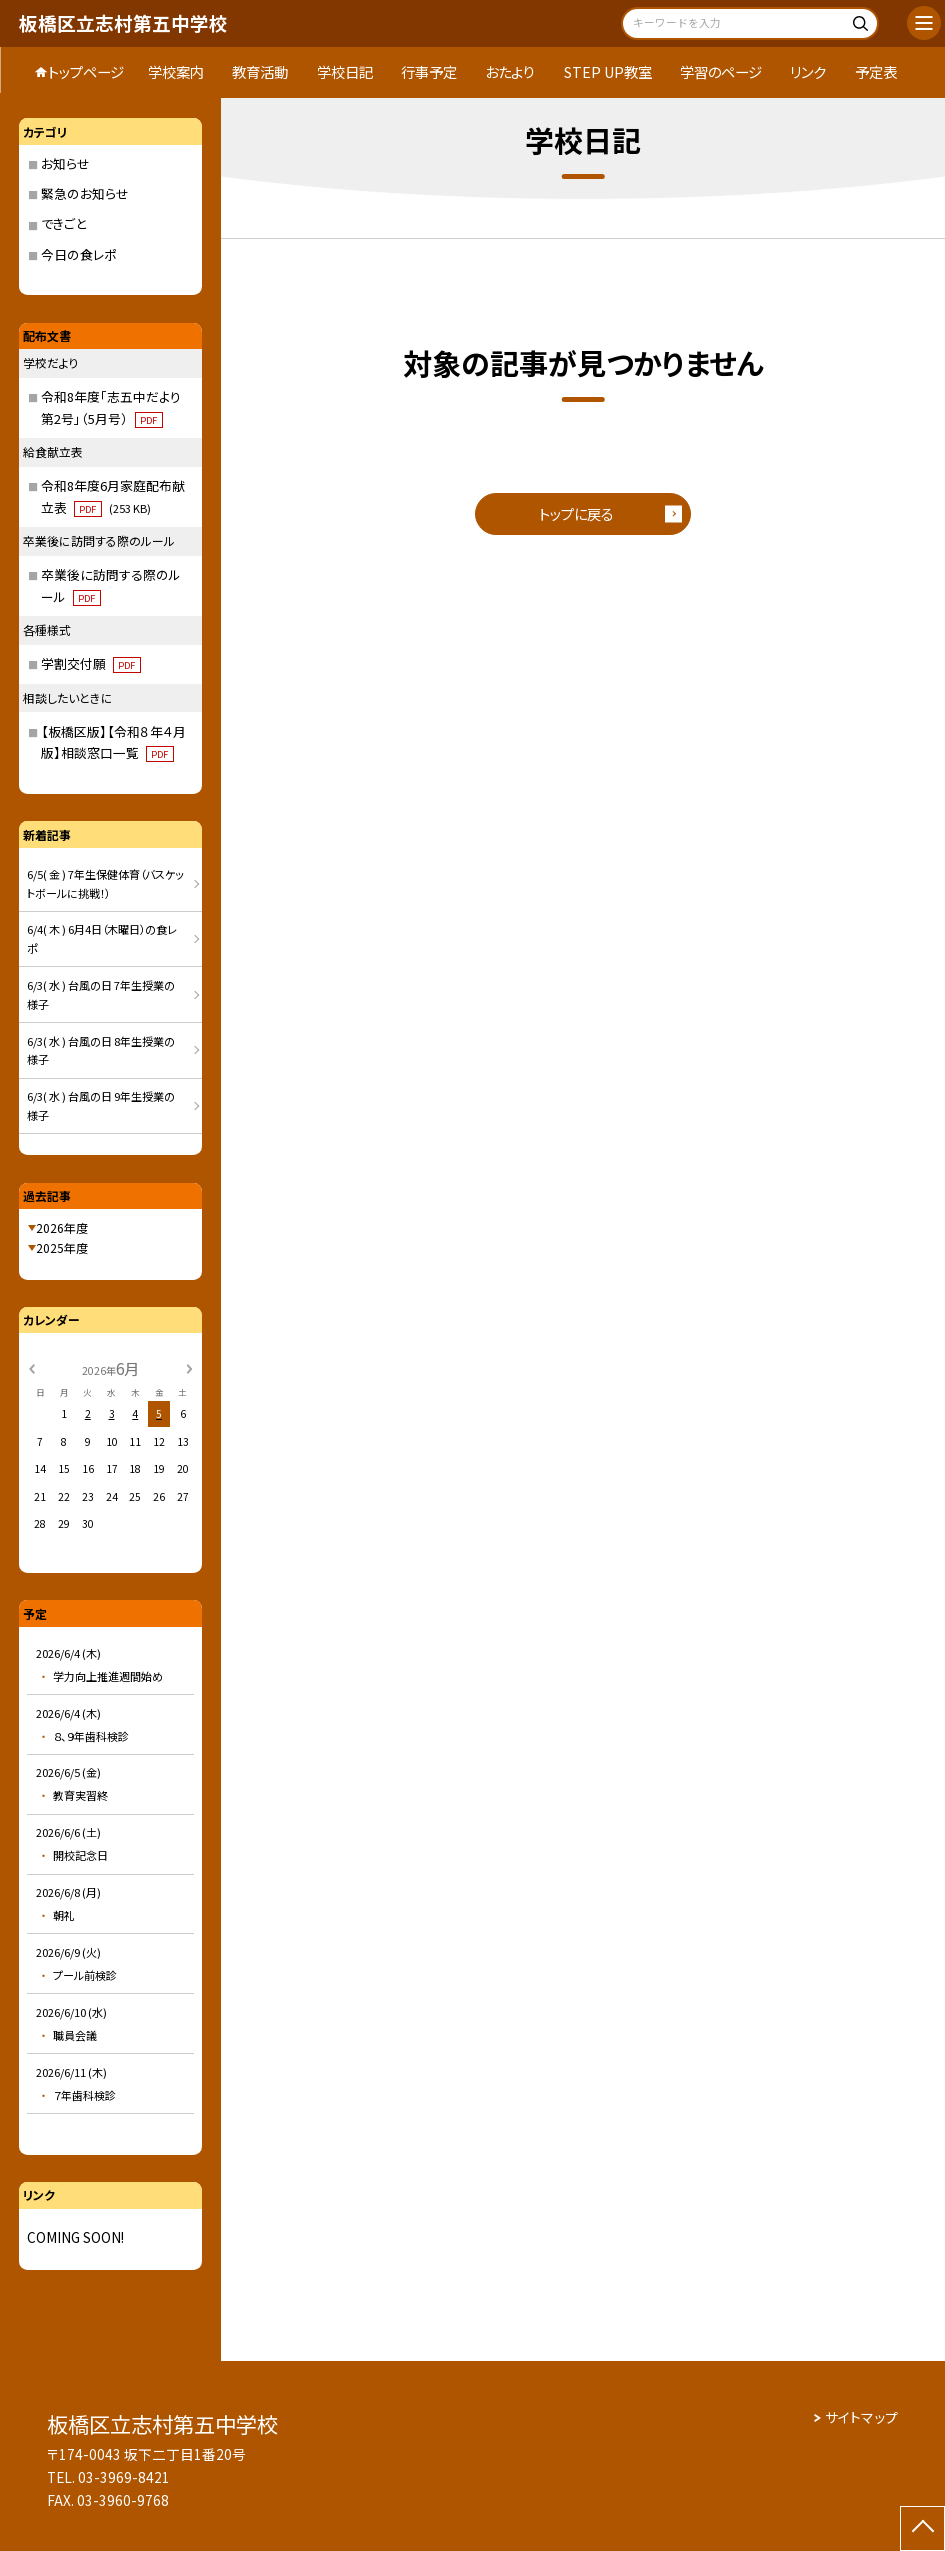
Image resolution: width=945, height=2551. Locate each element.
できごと (63, 223)
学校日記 (345, 71)
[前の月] (31, 1367)
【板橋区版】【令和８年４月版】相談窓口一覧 (113, 742)
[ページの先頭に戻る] (922, 2528)
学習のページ (721, 71)
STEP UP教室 (608, 71)
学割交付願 (91, 663)
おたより (510, 71)
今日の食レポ (79, 254)
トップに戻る (576, 513)
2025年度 (62, 1247)
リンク (808, 71)
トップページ (86, 71)
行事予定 (429, 71)
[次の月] (190, 1367)
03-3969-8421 (124, 2477)
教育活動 (260, 71)
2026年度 (62, 1227)
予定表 (876, 71)
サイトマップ (861, 2417)
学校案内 (176, 71)
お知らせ (65, 163)
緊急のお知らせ (85, 193)
